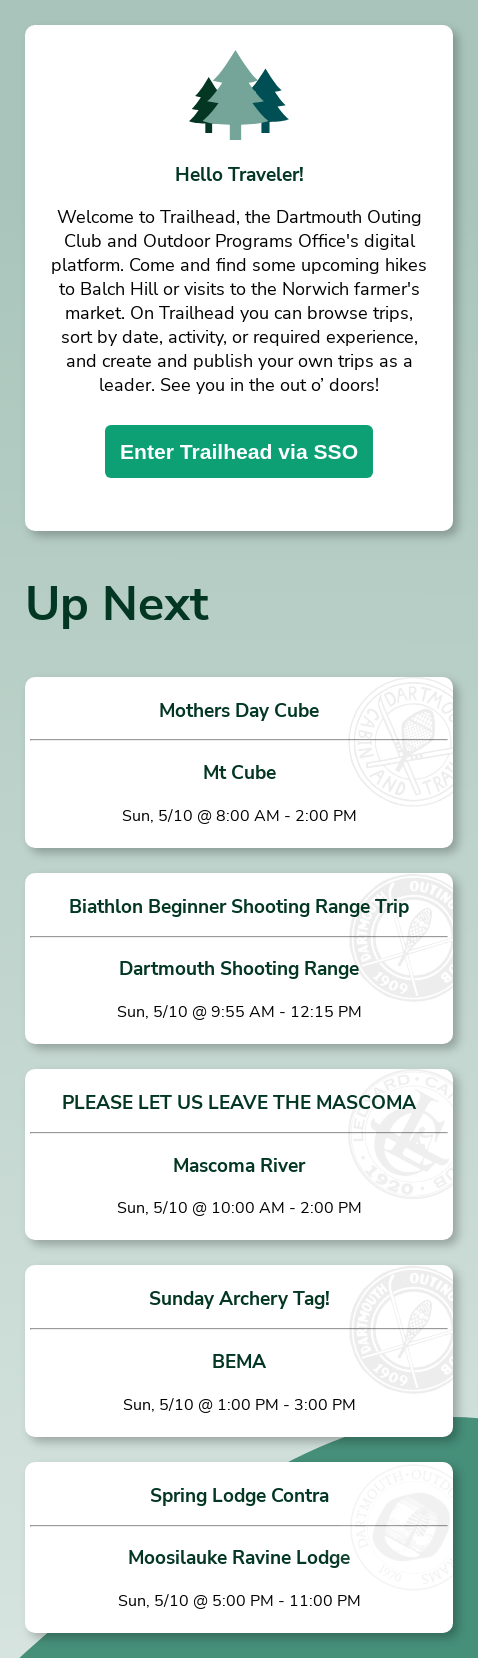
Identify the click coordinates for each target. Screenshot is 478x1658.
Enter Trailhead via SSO (239, 451)
